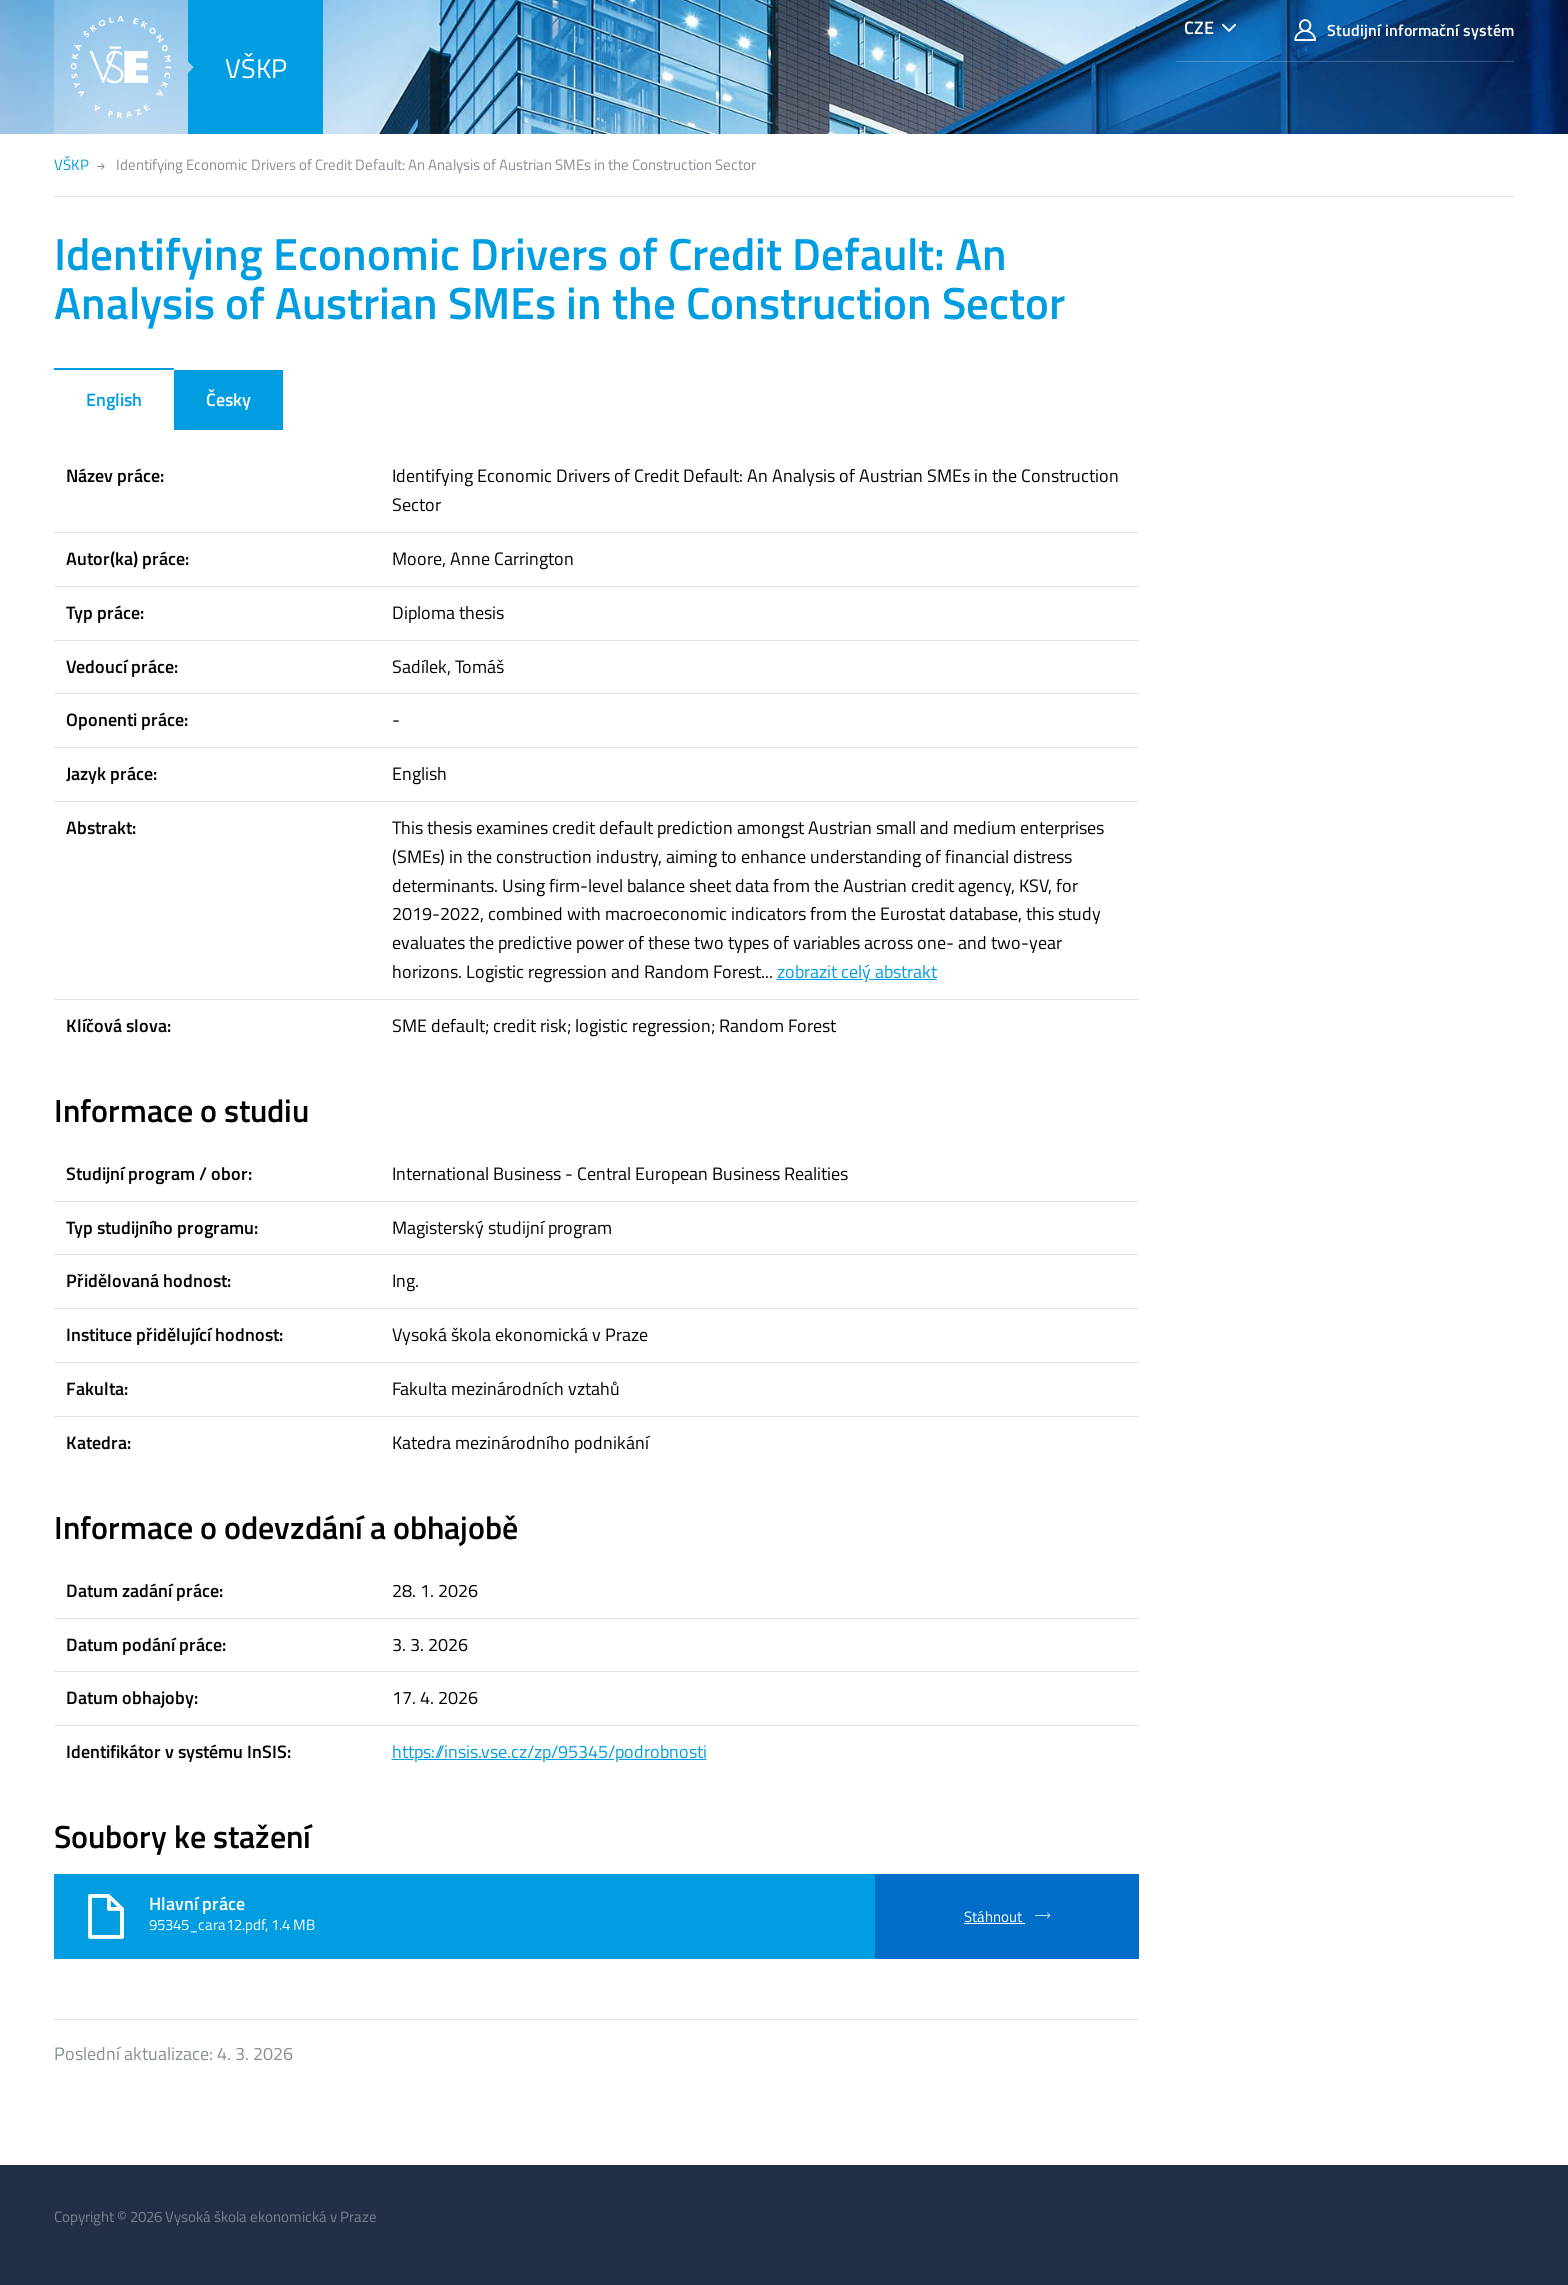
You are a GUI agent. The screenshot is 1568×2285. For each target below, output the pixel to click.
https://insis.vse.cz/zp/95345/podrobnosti (549, 1751)
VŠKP (256, 67)
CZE (1199, 27)
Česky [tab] (228, 399)
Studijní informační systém (1404, 30)
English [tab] (114, 399)
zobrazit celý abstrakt (857, 971)
